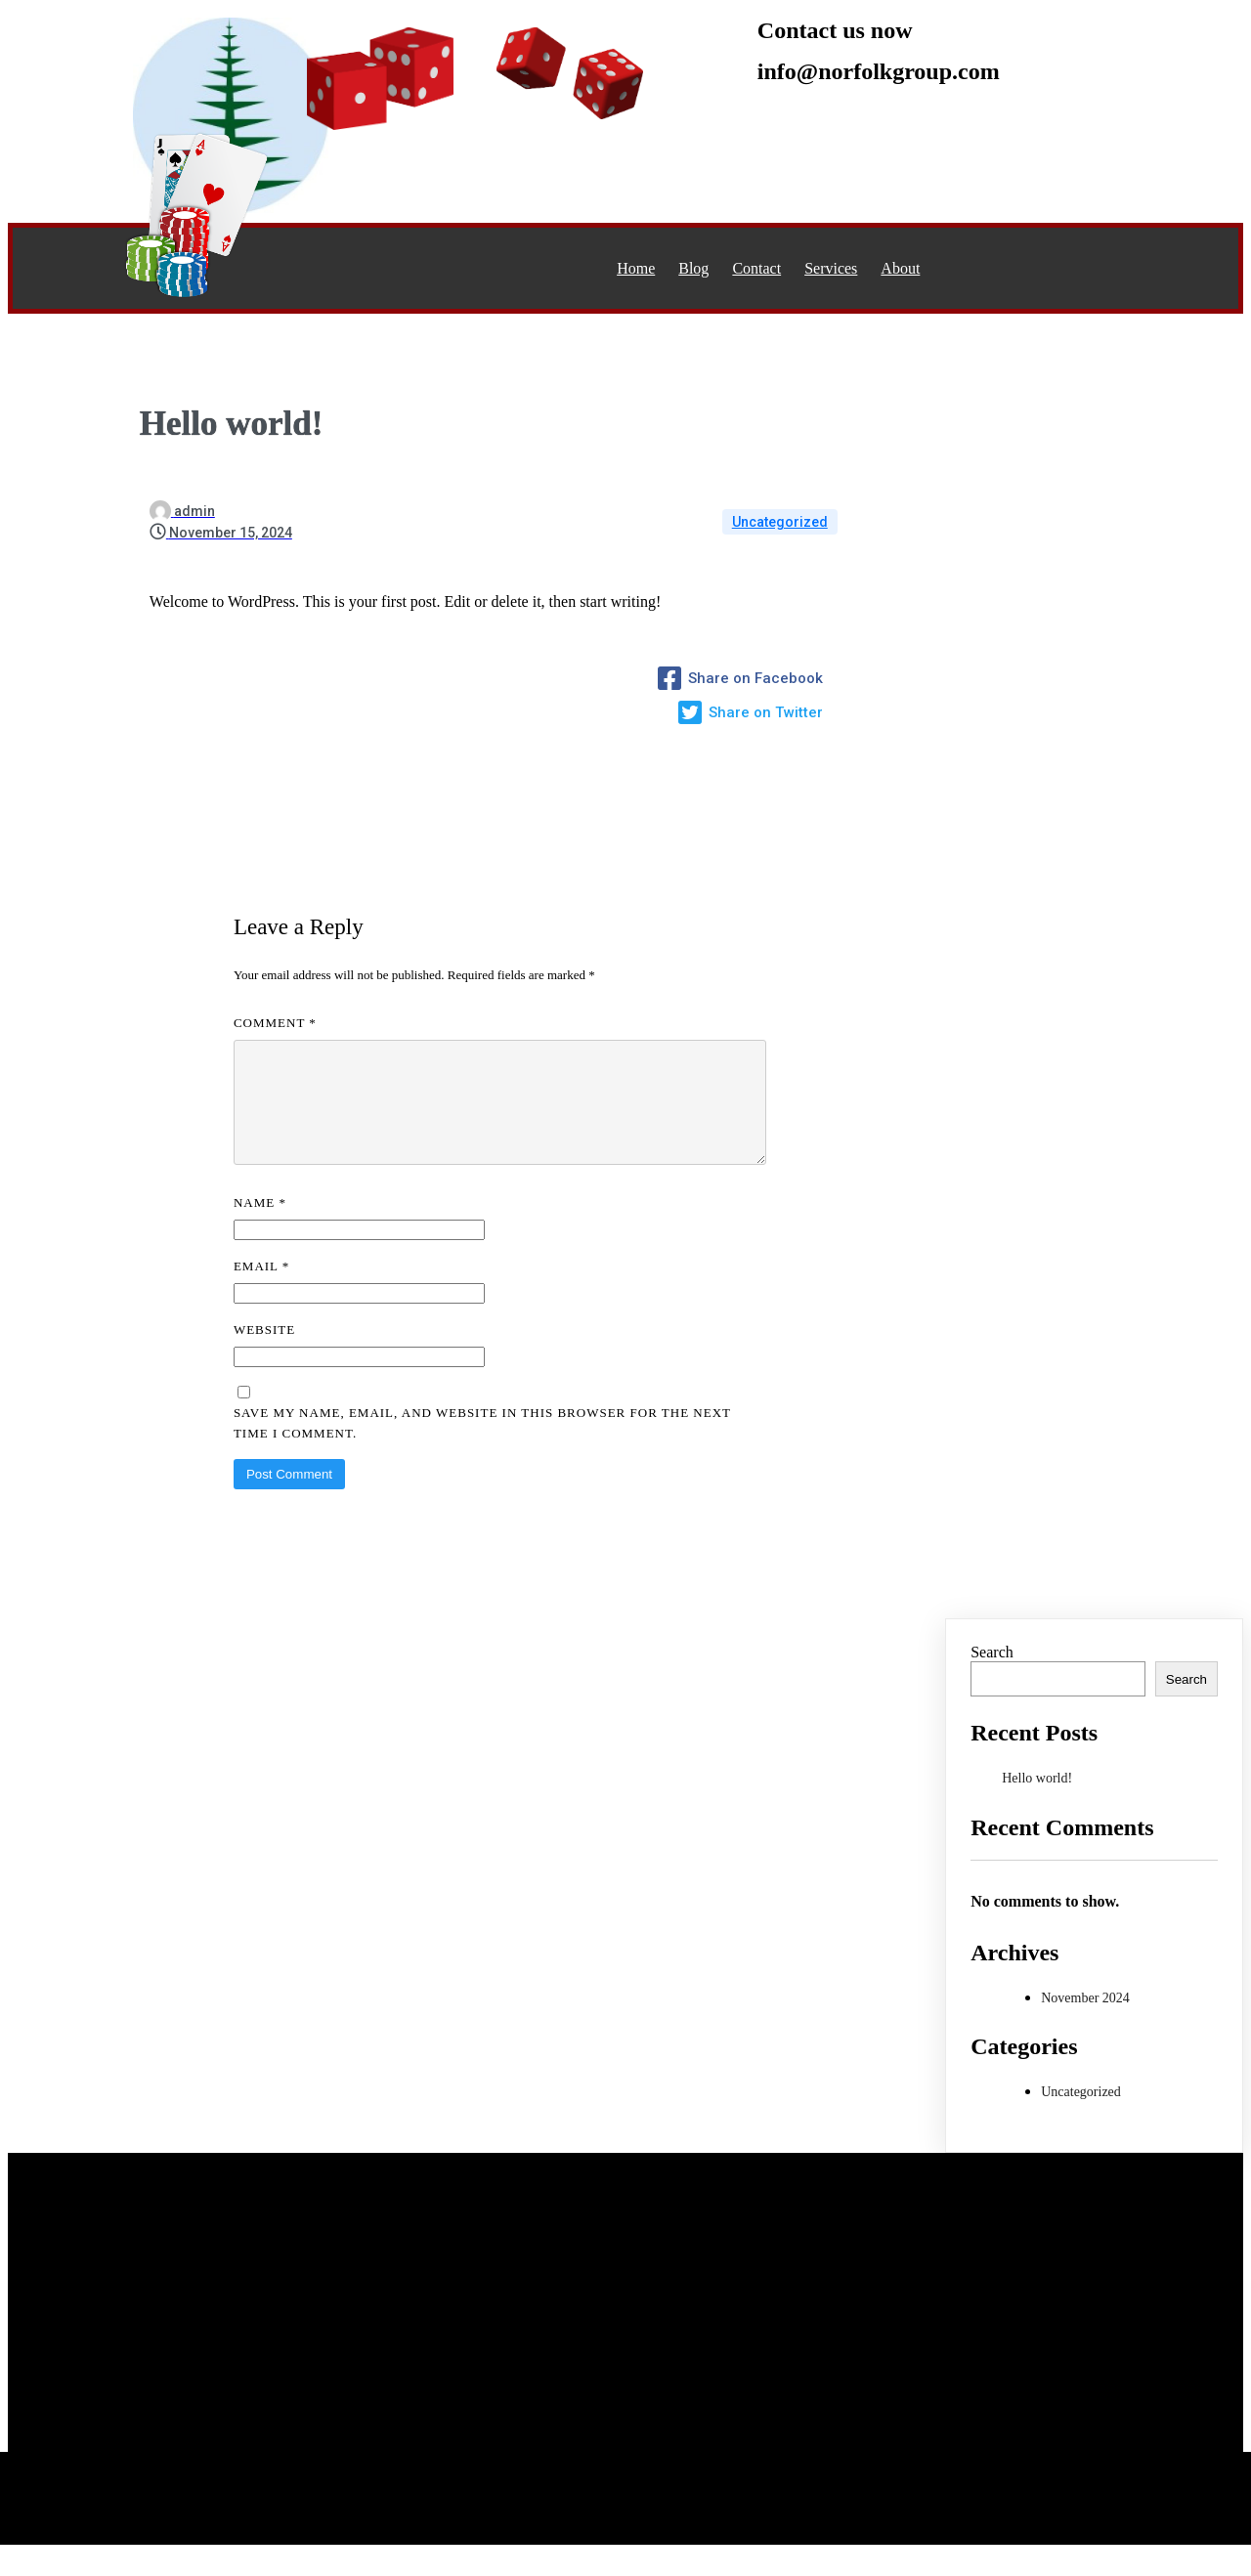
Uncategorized (780, 522)
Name (260, 1226)
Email (261, 1289)
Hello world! (1037, 1801)
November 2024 (1085, 2021)
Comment (275, 1022)
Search (992, 1675)
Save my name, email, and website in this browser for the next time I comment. (482, 1446)
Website (264, 1353)
